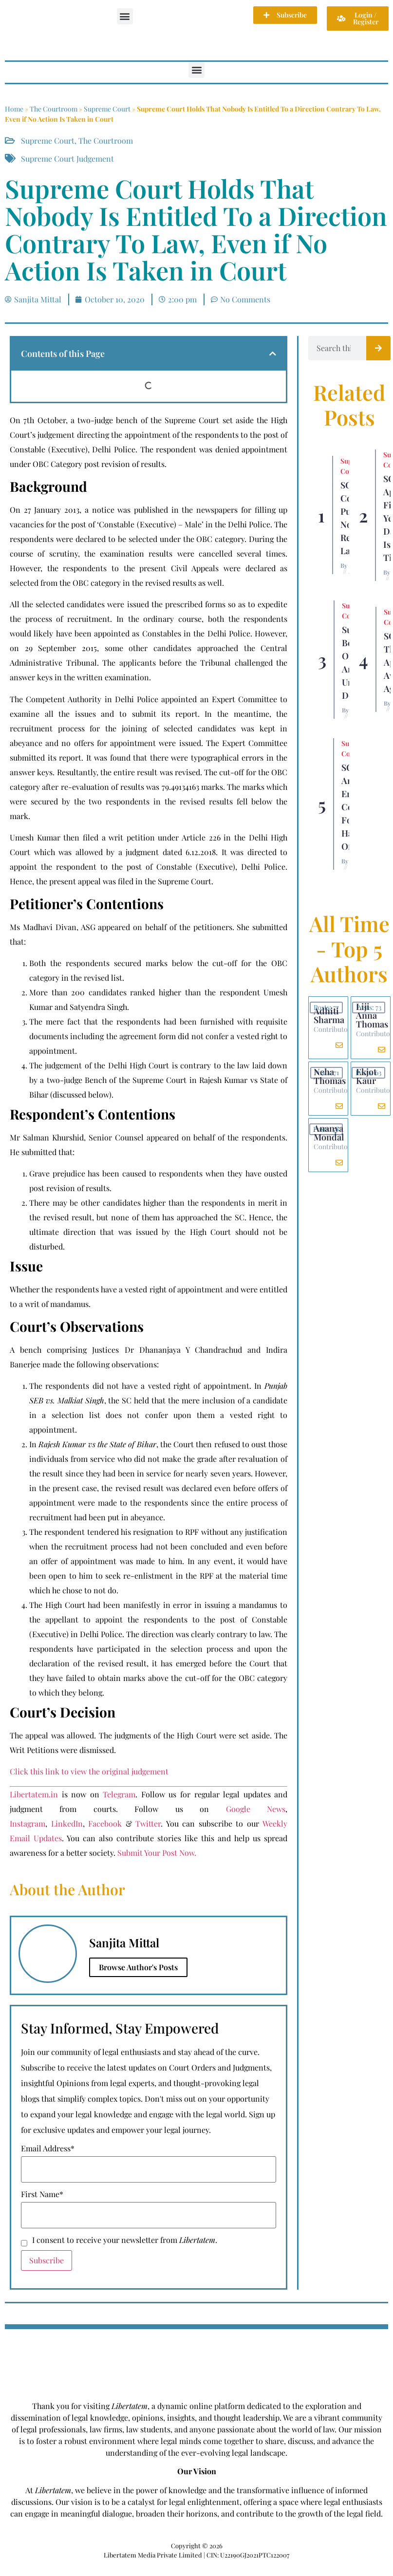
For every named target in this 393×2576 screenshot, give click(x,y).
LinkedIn (67, 1823)
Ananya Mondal (329, 1132)
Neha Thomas (330, 1076)
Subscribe (46, 2260)
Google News (255, 1809)
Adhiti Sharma (329, 1015)
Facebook (105, 1823)
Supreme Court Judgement (67, 158)
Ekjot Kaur (366, 1076)
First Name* (42, 2194)
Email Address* (48, 2148)
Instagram (27, 1823)
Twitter (148, 1823)
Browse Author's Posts (138, 1967)
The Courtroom (53, 108)
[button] (125, 16)
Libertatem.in (34, 1794)
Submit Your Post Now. (156, 1853)
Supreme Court (107, 108)
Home (14, 108)
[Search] (378, 348)
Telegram (119, 1794)
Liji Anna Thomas (372, 1015)
